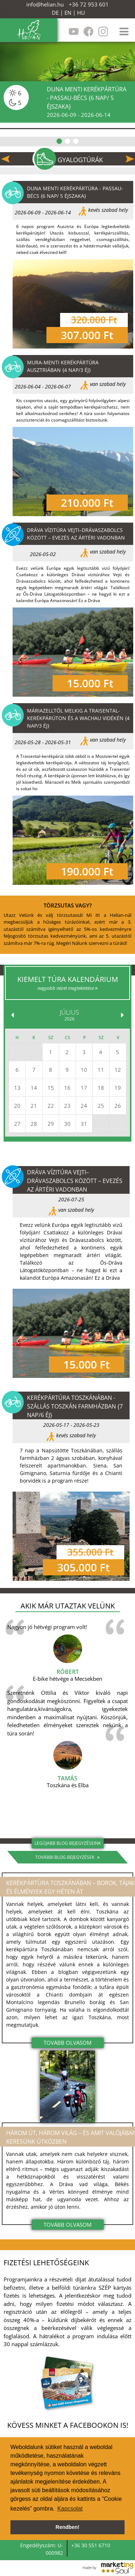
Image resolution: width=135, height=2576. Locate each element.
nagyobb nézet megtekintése (67, 988)
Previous (5, 159)
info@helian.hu (45, 4)
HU (81, 12)
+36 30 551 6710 (90, 2545)
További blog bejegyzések (67, 1857)
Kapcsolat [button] (69, 2509)
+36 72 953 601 (89, 4)
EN (67, 12)
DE (55, 12)
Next (130, 159)
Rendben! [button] (67, 2527)
